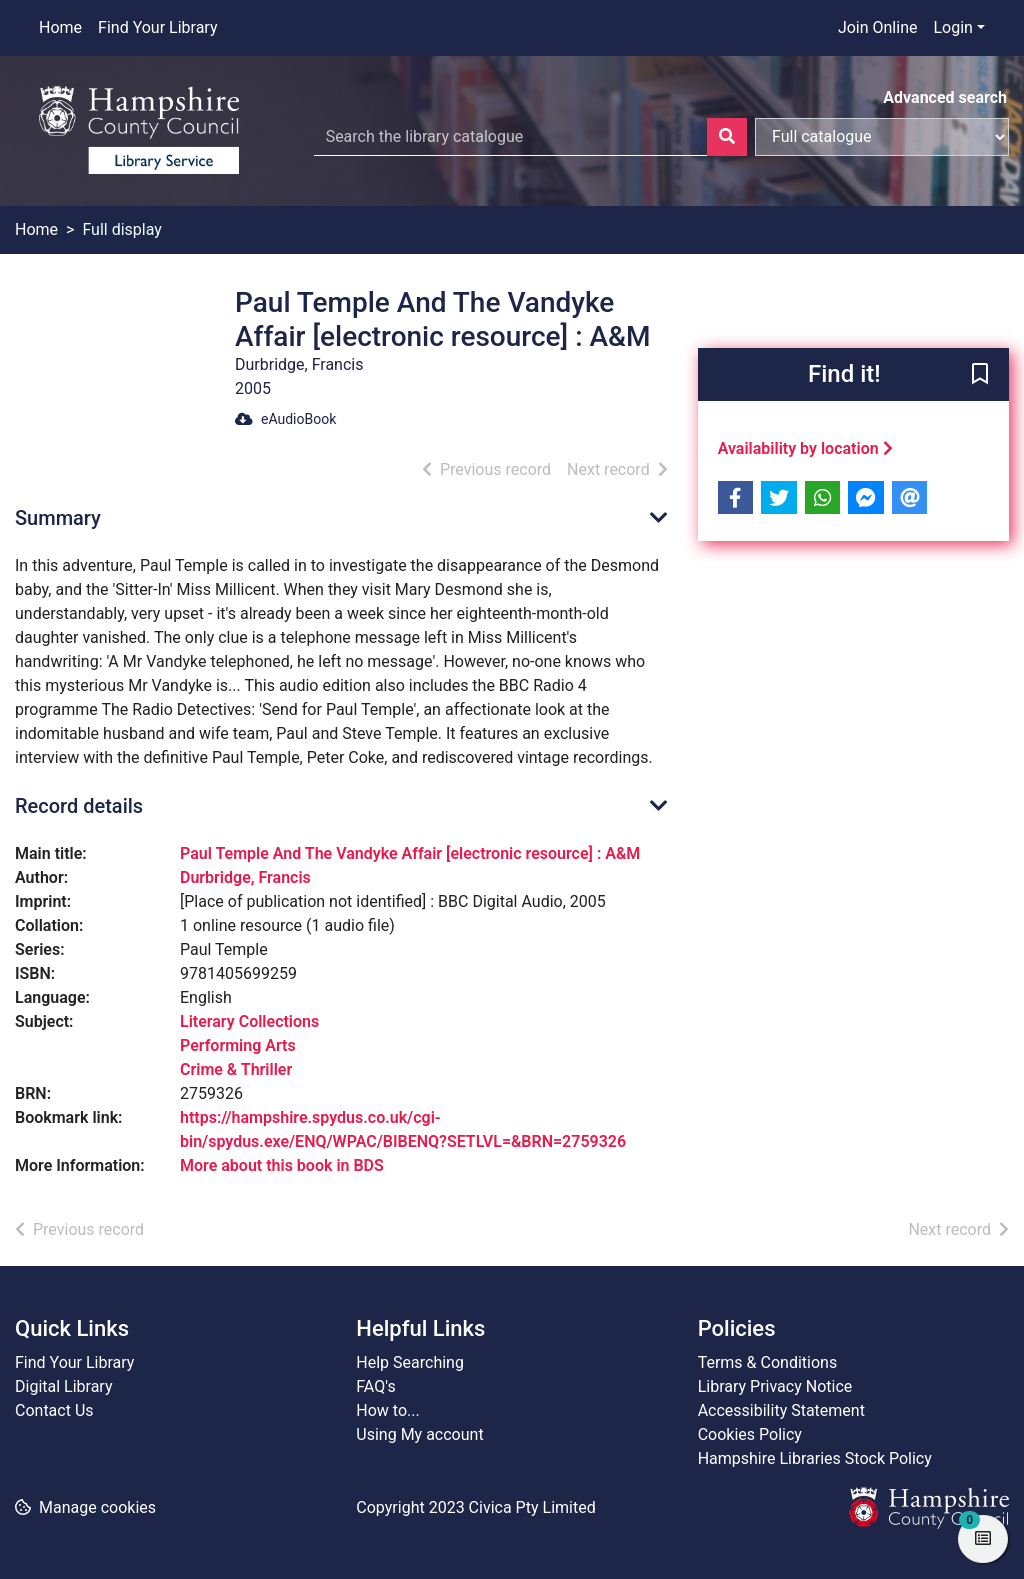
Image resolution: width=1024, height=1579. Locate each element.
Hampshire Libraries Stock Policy (815, 1458)
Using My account (419, 1434)
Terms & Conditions (768, 1362)
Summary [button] (58, 518)
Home (60, 27)
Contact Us (54, 1410)
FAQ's (375, 1386)
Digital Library (64, 1386)
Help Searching (410, 1362)
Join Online (878, 27)
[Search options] (882, 137)
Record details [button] (79, 806)
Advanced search (945, 97)
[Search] (727, 137)
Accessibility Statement (781, 1410)
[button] (980, 376)
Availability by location (805, 448)
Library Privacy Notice (775, 1386)
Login (952, 27)
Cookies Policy (750, 1434)
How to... (387, 1410)
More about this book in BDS (282, 1165)
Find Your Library (157, 27)
